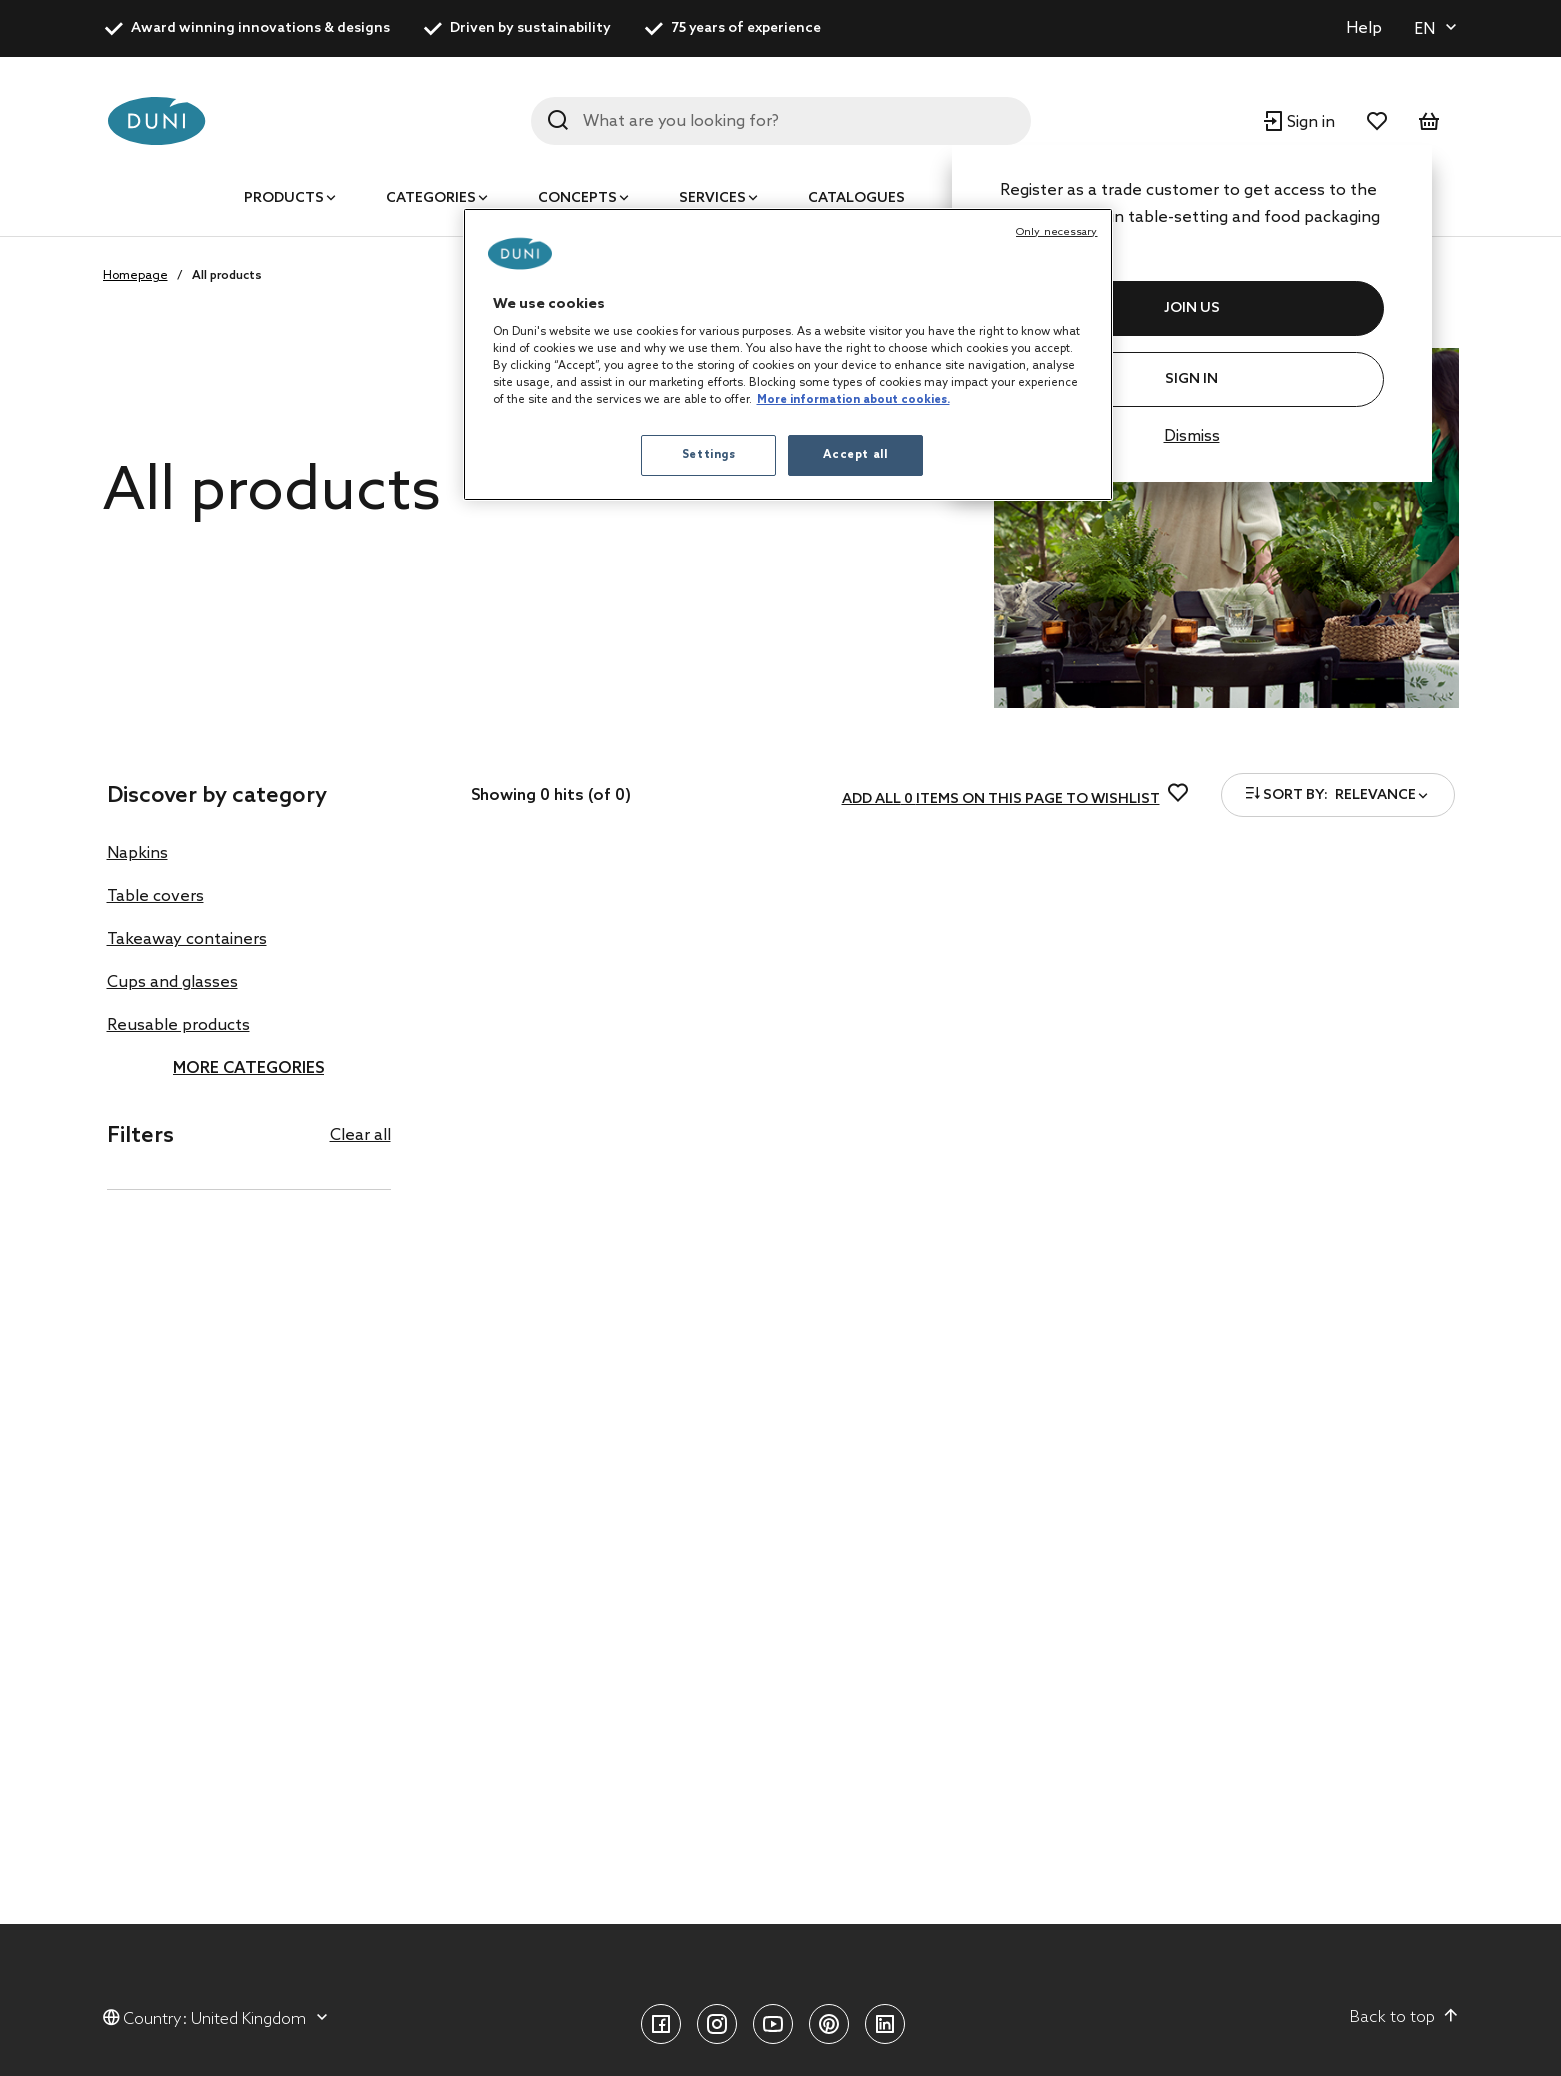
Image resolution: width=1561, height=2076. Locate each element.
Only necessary (1056, 232)
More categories (248, 1068)
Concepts (577, 198)
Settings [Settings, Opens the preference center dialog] (709, 455)
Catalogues (856, 198)
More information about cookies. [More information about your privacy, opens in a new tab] (853, 400)
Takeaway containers (187, 939)
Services (712, 198)
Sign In (1191, 379)
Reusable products (178, 1025)
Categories (431, 198)
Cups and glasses (172, 982)
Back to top (1404, 2017)
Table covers (155, 896)
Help (1364, 28)
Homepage (135, 276)
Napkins (137, 853)
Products (284, 198)
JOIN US (1192, 308)
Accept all (855, 455)
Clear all (360, 1135)
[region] (788, 355)
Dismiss (1192, 436)
